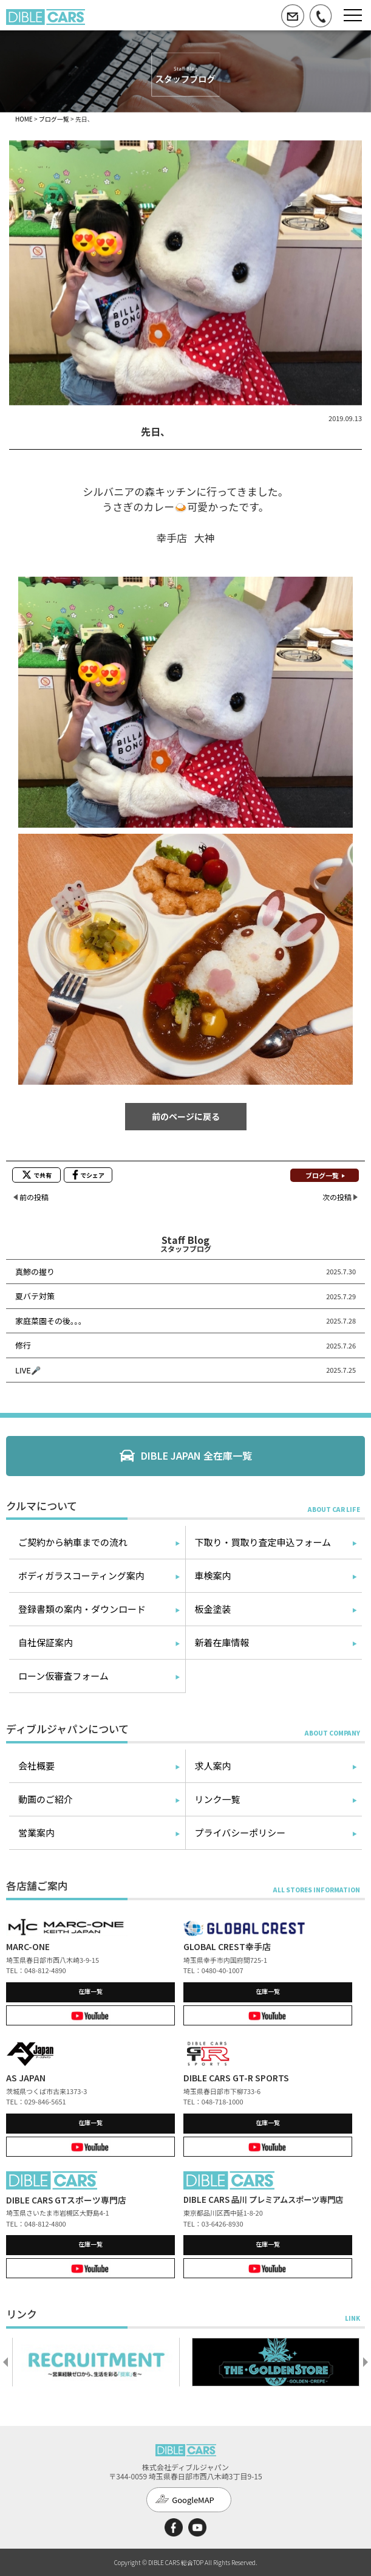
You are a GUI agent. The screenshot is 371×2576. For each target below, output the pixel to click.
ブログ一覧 (54, 118)
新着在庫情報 (222, 1642)
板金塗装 (213, 1608)
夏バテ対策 (35, 1296)
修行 (23, 1345)
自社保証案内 (45, 1642)
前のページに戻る (186, 1116)
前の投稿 (34, 1197)
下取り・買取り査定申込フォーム (263, 1542)
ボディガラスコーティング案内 (81, 1575)
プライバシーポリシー (240, 1832)
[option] (96, 2362)
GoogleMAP (193, 2500)
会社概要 (36, 1765)
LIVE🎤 (28, 1370)
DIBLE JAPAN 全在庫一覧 (196, 1455)
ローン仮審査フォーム (63, 1675)
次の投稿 (337, 1197)
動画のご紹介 (45, 1799)
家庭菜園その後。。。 (50, 1321)
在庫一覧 (90, 1991)
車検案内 (213, 1575)
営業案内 (36, 1832)
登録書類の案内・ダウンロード (82, 1608)
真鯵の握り (35, 1271)
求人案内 (213, 1765)
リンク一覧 (217, 1799)
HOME (24, 118)
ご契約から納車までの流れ (73, 1542)
